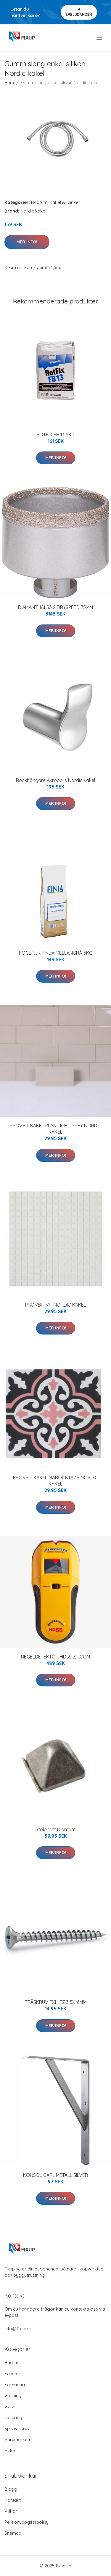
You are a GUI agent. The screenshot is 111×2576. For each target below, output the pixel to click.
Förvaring (14, 2384)
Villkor (10, 2511)
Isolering (13, 2417)
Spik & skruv (17, 2428)
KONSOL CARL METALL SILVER (55, 2175)
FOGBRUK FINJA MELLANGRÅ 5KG (55, 953)
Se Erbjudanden (79, 12)
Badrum (39, 202)
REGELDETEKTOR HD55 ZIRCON (55, 1657)
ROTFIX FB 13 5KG (55, 435)
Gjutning (12, 2395)
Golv (9, 2406)
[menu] (100, 37)
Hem (9, 82)
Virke (9, 2450)
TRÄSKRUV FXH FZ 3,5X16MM (55, 2002)
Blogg (10, 2489)
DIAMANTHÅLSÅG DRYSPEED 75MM (55, 607)
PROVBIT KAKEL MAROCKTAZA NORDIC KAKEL (55, 1481)
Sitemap (12, 2533)
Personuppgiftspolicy (26, 2522)
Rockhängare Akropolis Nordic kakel (55, 780)
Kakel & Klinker (64, 202)
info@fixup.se (18, 2328)
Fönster (12, 2373)
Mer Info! (27, 242)
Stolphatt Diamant (56, 1829)
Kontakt (12, 2500)
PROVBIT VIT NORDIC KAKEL (55, 1305)
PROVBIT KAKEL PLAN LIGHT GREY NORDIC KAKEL (56, 1129)
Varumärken (17, 2439)
